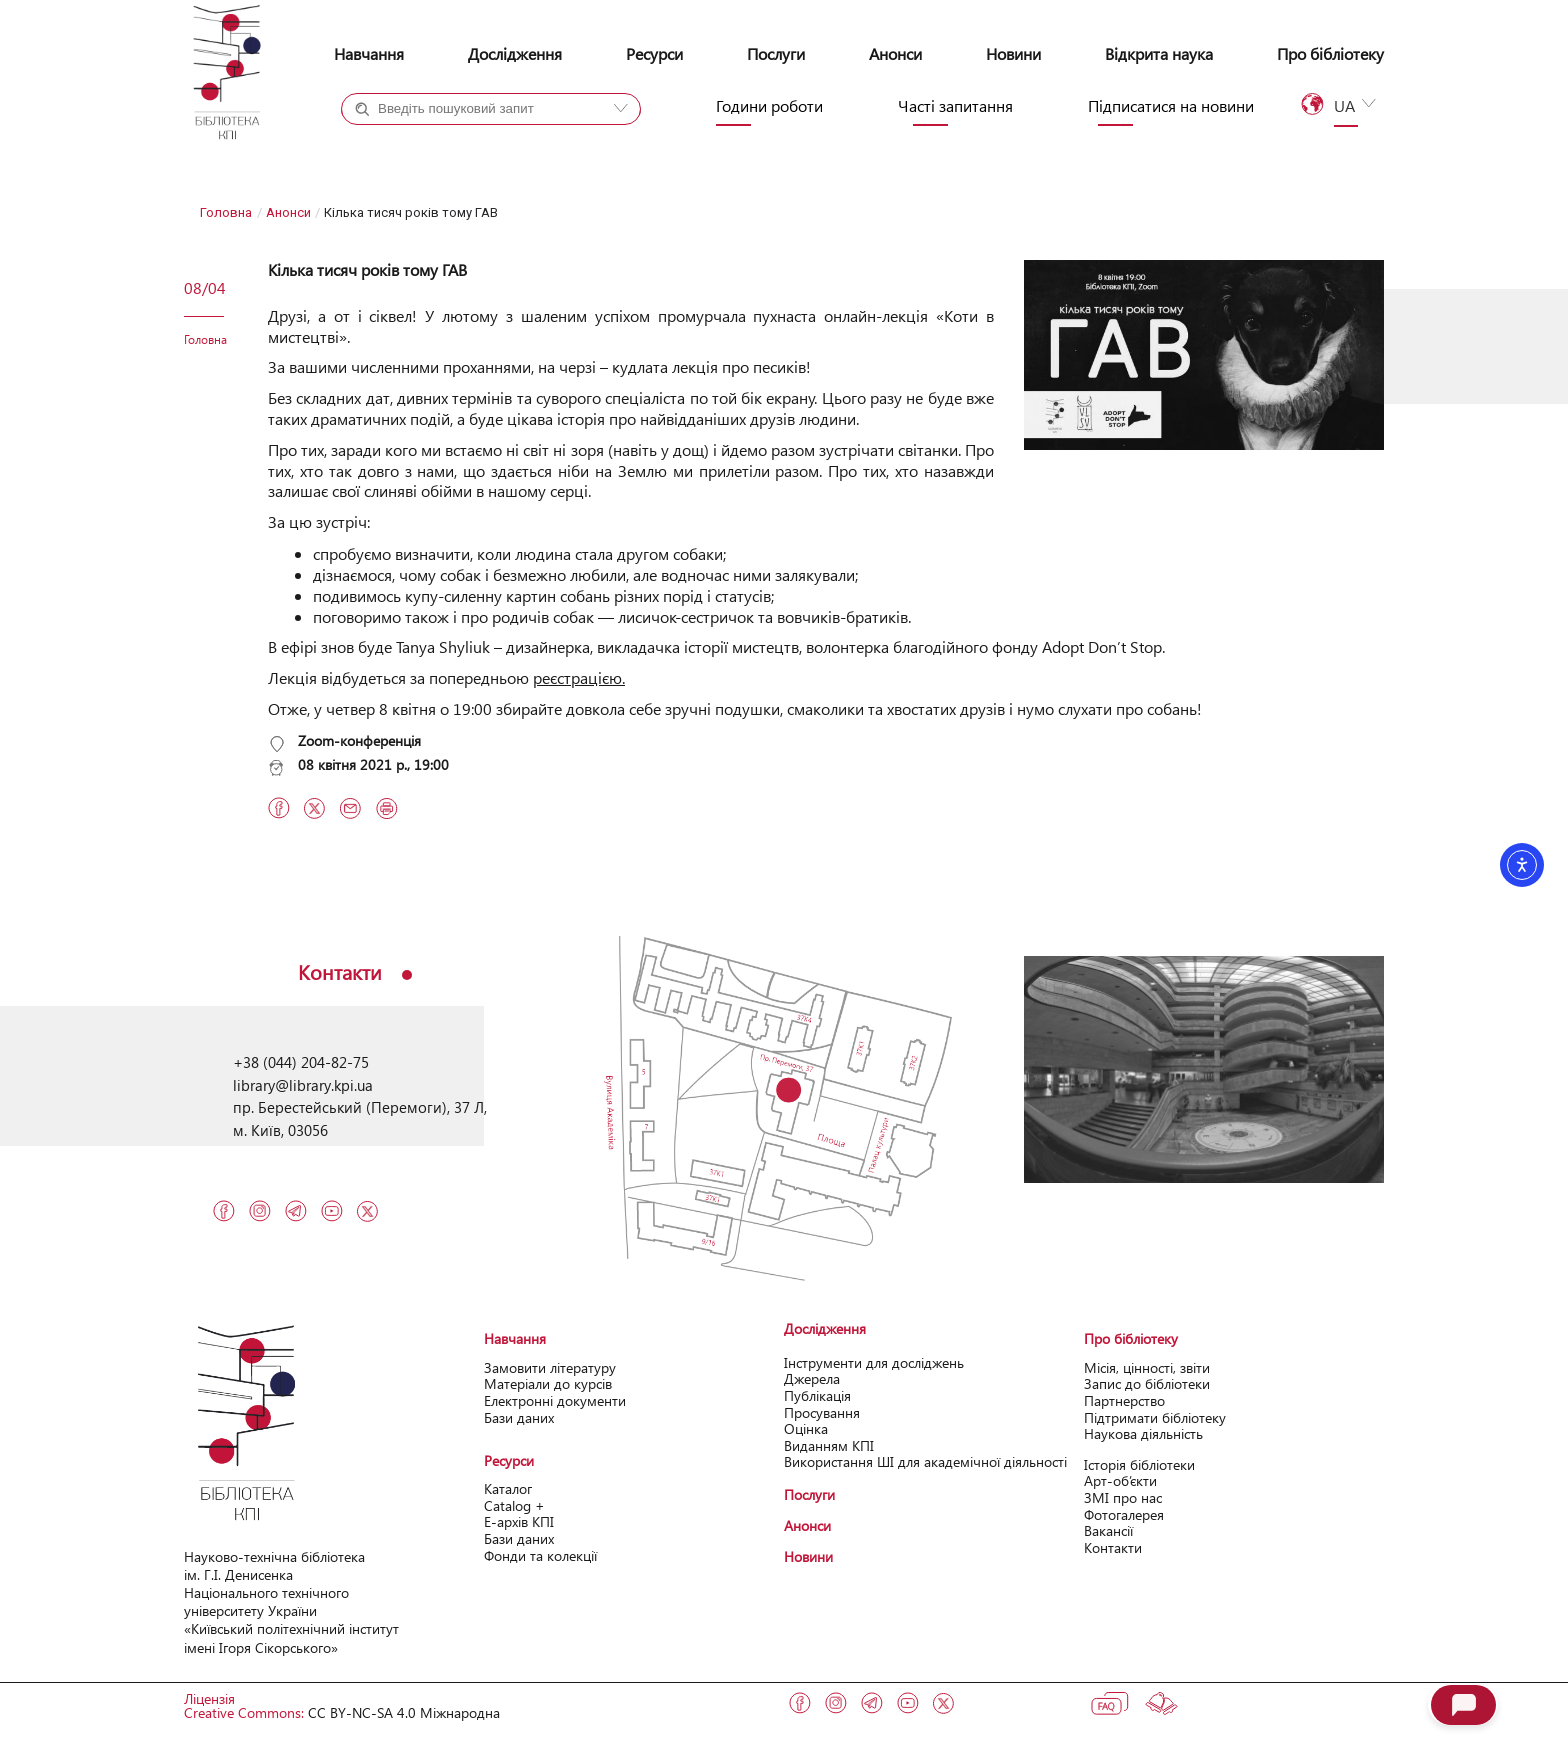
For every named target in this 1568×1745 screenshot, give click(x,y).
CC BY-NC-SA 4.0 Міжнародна (404, 1712)
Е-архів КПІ (519, 1521)
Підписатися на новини (1171, 106)
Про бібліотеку (1330, 53)
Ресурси (654, 53)
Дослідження (515, 53)
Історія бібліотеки (1139, 1464)
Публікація (817, 1395)
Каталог (508, 1488)
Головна (226, 212)
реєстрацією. (579, 677)
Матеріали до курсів (548, 1383)
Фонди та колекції (540, 1555)
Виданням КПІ (829, 1445)
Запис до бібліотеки (1147, 1383)
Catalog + (514, 1505)
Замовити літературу (550, 1367)
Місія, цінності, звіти (1147, 1367)
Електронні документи (555, 1400)
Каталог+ (408, 145)
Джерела (812, 1378)
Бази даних (519, 1417)
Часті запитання (955, 106)
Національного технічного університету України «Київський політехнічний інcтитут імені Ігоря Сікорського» (291, 1620)
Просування (822, 1412)
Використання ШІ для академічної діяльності (925, 1461)
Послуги (776, 53)
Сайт (532, 145)
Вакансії (1108, 1530)
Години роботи (769, 106)
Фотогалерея (1124, 1514)
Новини (1013, 53)
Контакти (1113, 1547)
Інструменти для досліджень (874, 1362)
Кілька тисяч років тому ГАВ (367, 269)
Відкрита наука (1159, 53)
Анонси (895, 53)
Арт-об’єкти (1120, 1480)
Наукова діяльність (1143, 1433)
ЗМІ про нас (1123, 1497)
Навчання (369, 53)
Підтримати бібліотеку (1155, 1417)
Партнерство (1124, 1400)
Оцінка (806, 1428)
